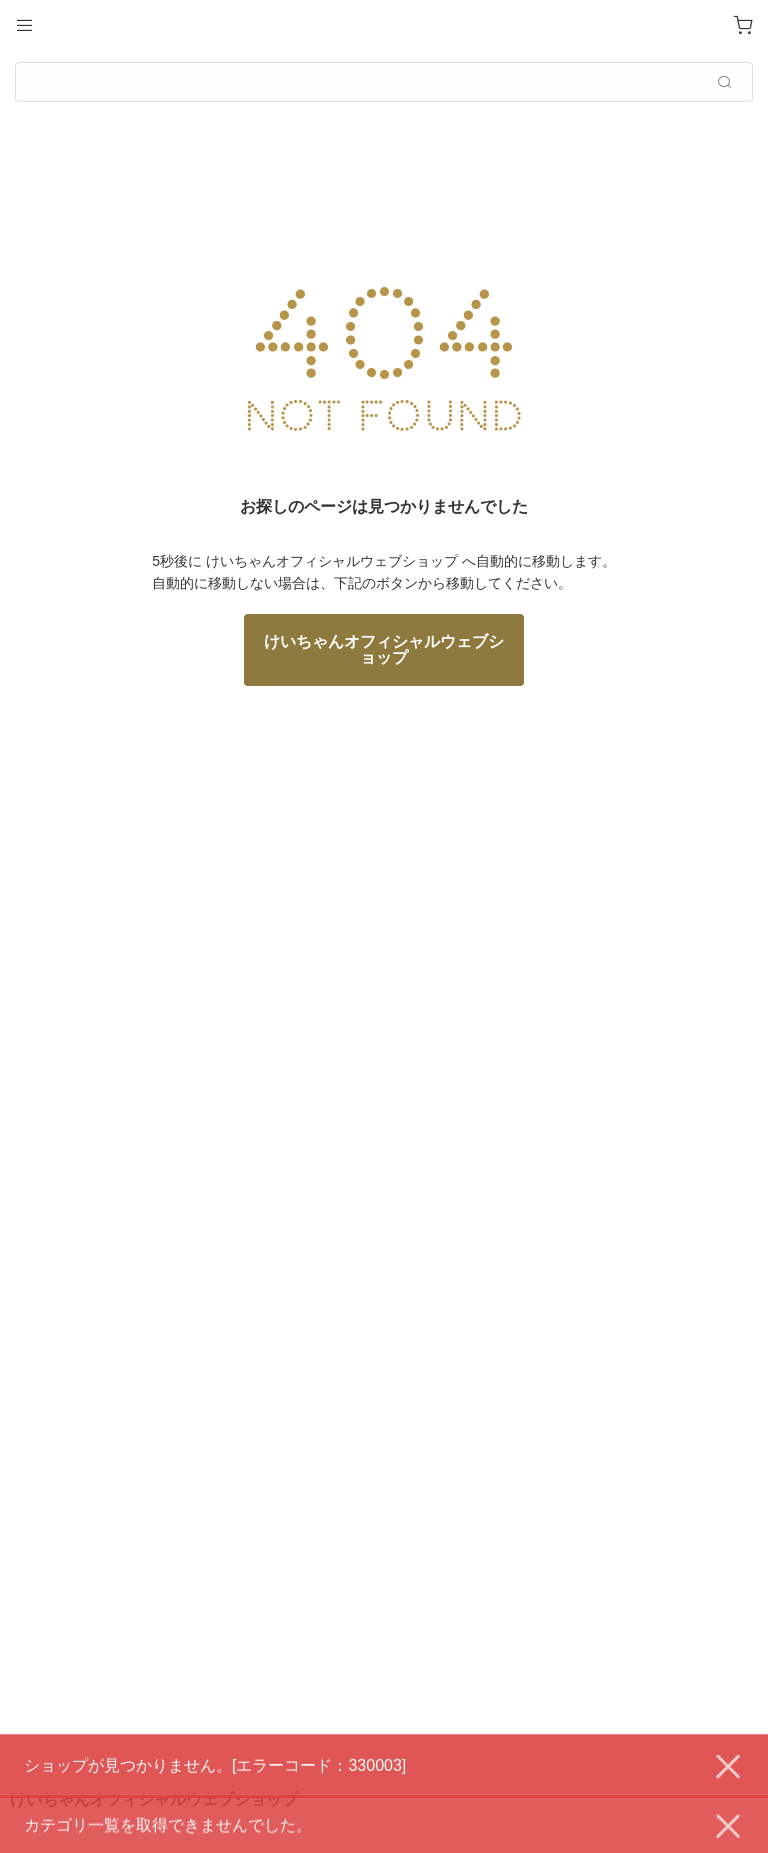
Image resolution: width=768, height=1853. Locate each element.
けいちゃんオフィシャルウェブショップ (384, 649)
